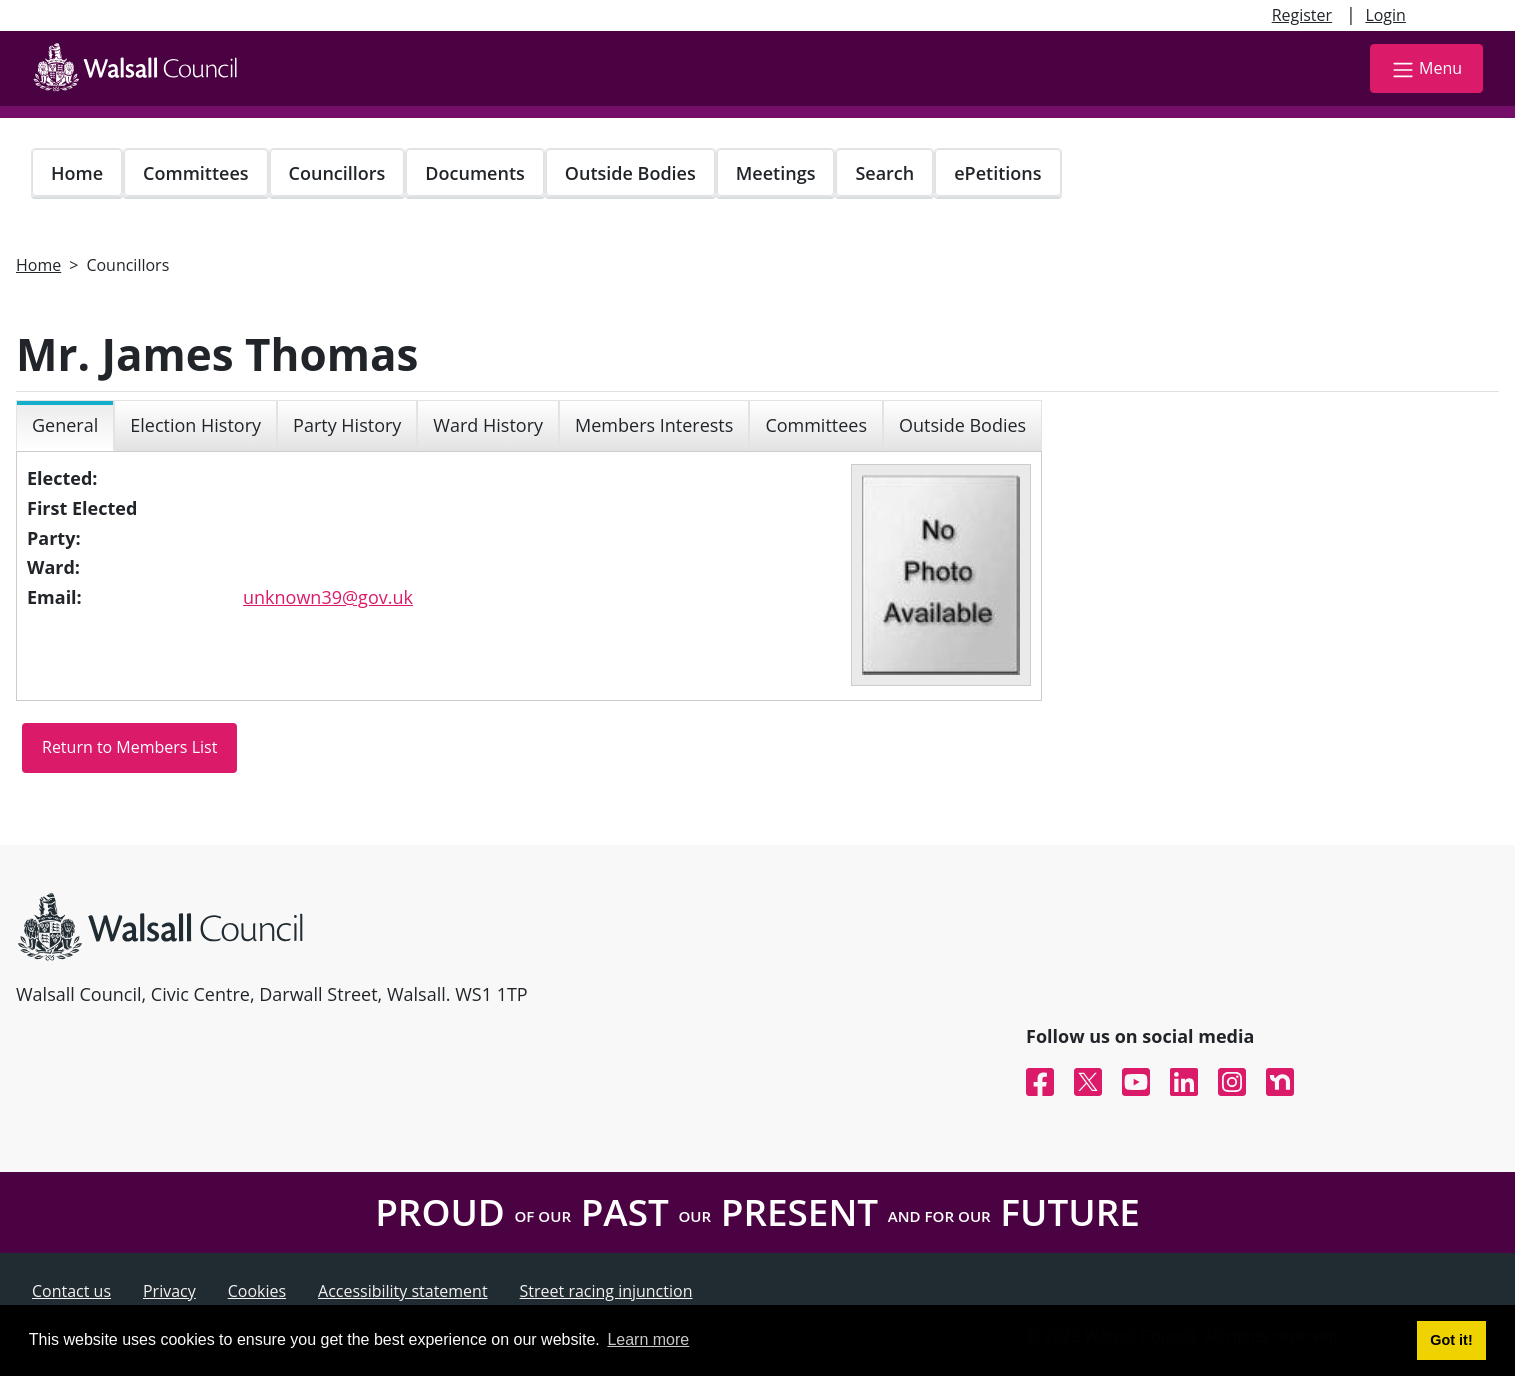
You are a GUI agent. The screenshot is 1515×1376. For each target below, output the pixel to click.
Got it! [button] (1451, 1340)
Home (77, 173)
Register (1302, 15)
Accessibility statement (403, 1291)
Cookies (257, 1291)
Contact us (71, 1291)
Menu (1426, 69)
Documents (474, 173)
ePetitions (997, 173)
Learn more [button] (648, 1339)
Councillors (337, 173)
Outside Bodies (630, 173)
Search (884, 173)
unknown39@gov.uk (328, 597)
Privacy (169, 1291)
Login (1385, 15)
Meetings (776, 173)
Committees (196, 173)
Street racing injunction (606, 1291)
